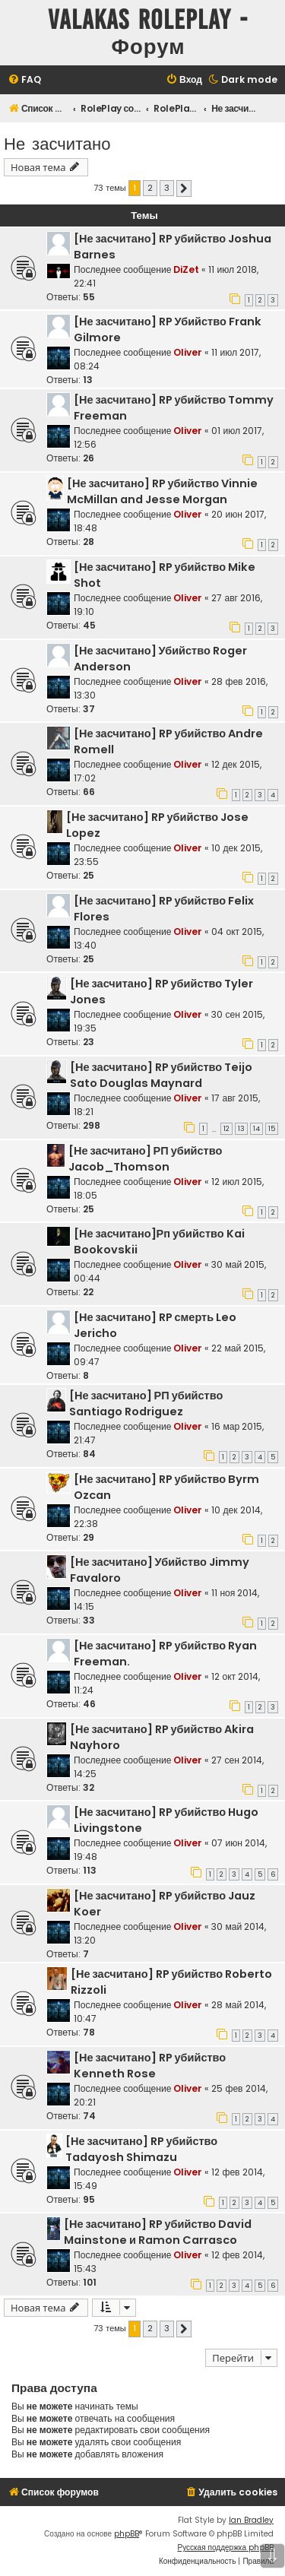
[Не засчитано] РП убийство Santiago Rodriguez (146, 1403)
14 (256, 1128)
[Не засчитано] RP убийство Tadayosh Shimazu (141, 2149)
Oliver (187, 352)
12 (226, 1128)
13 (241, 1128)
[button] (184, 188)
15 (271, 1128)
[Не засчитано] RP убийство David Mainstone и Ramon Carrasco (158, 2232)
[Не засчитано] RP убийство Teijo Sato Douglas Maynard (161, 1075)
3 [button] (166, 188)
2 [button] (150, 188)
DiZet (186, 269)
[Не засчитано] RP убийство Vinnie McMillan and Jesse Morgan (162, 491)
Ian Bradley (251, 2520)
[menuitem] (24, 80)
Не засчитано (57, 142)
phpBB (126, 2534)
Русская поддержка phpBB (225, 2547)
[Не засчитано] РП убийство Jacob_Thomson (145, 1158)
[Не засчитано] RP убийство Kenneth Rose (150, 2065)
